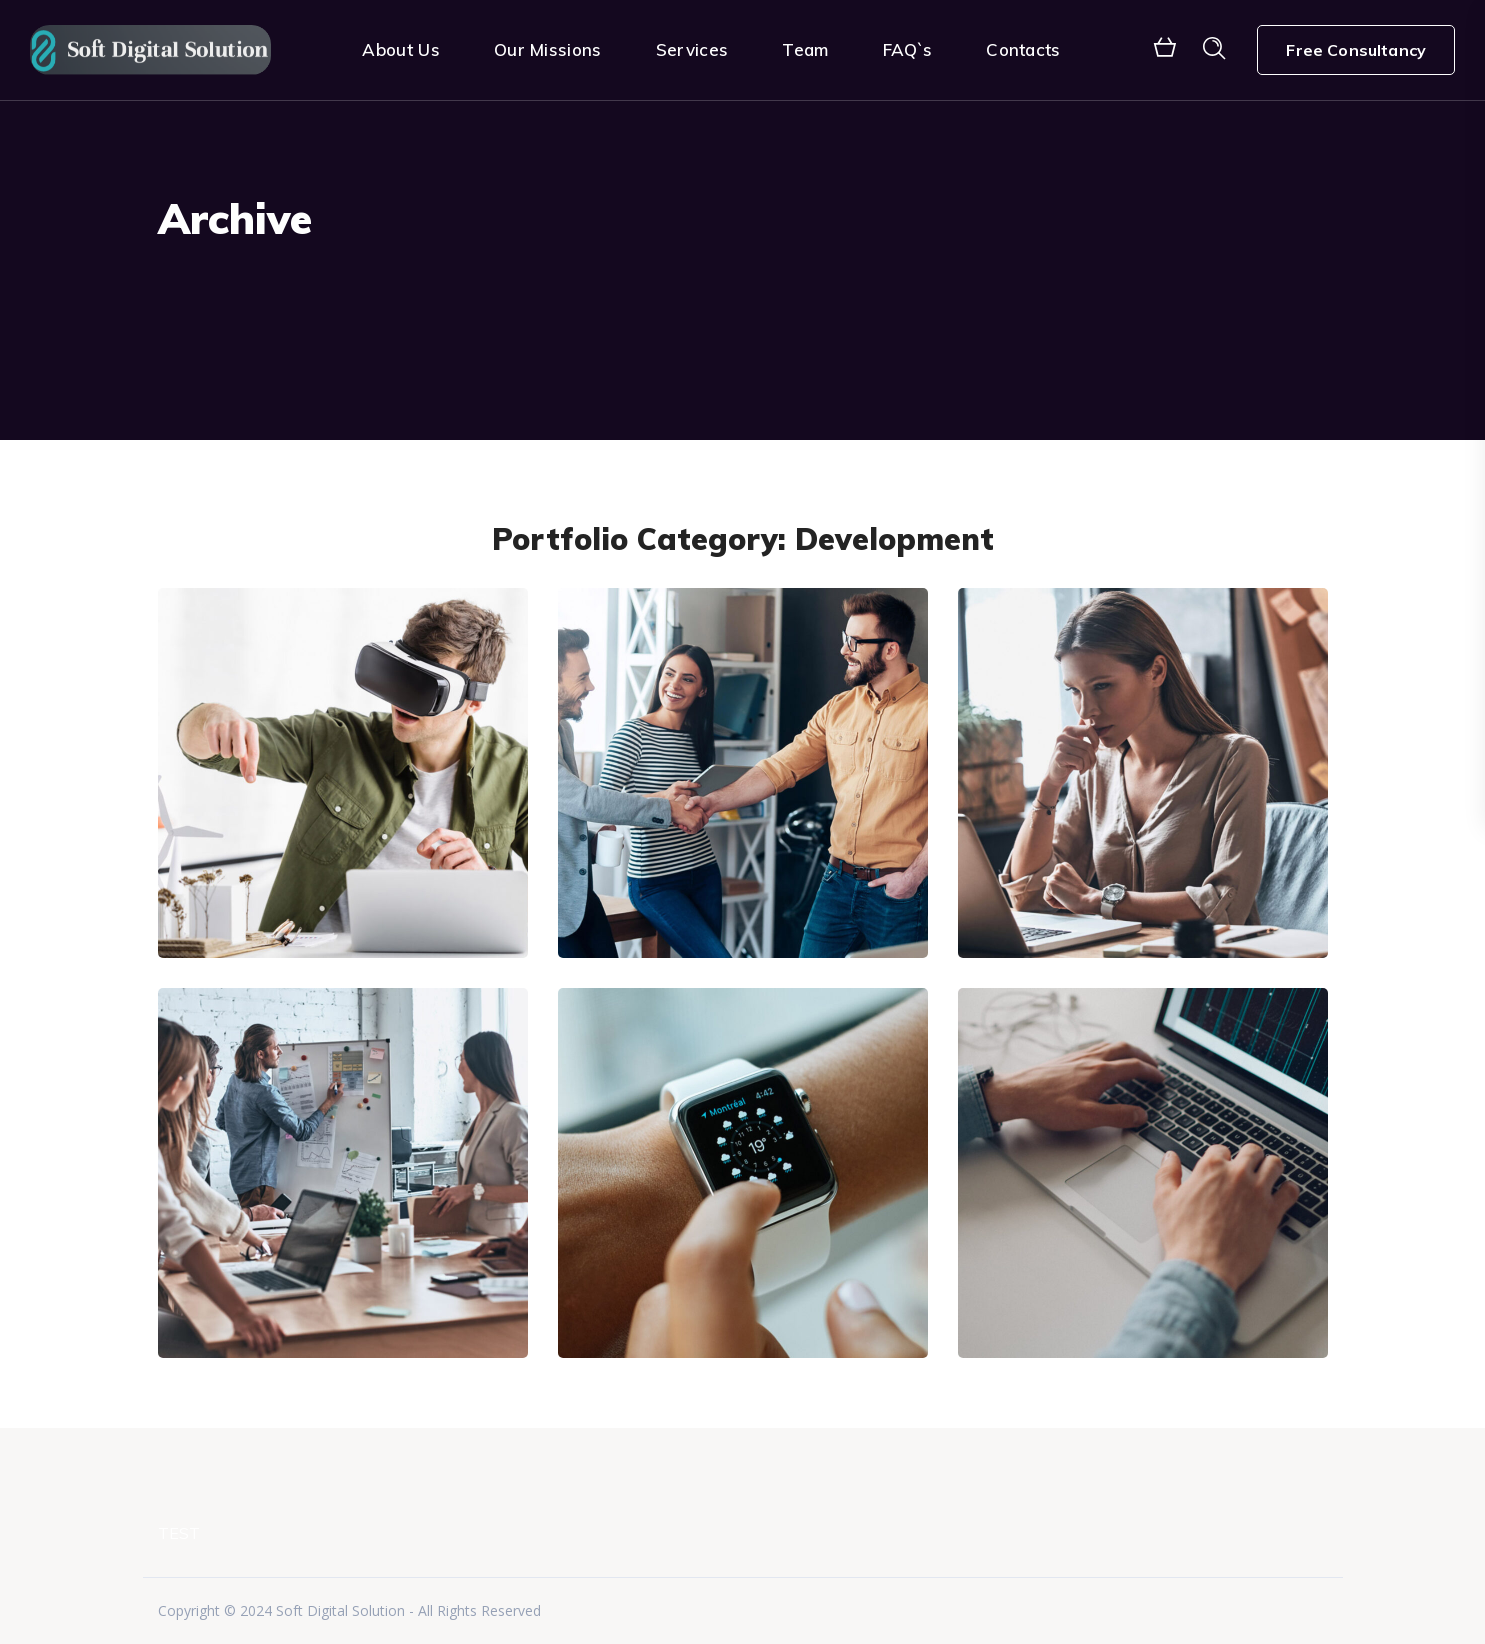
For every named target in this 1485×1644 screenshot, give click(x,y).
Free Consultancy (1356, 50)
